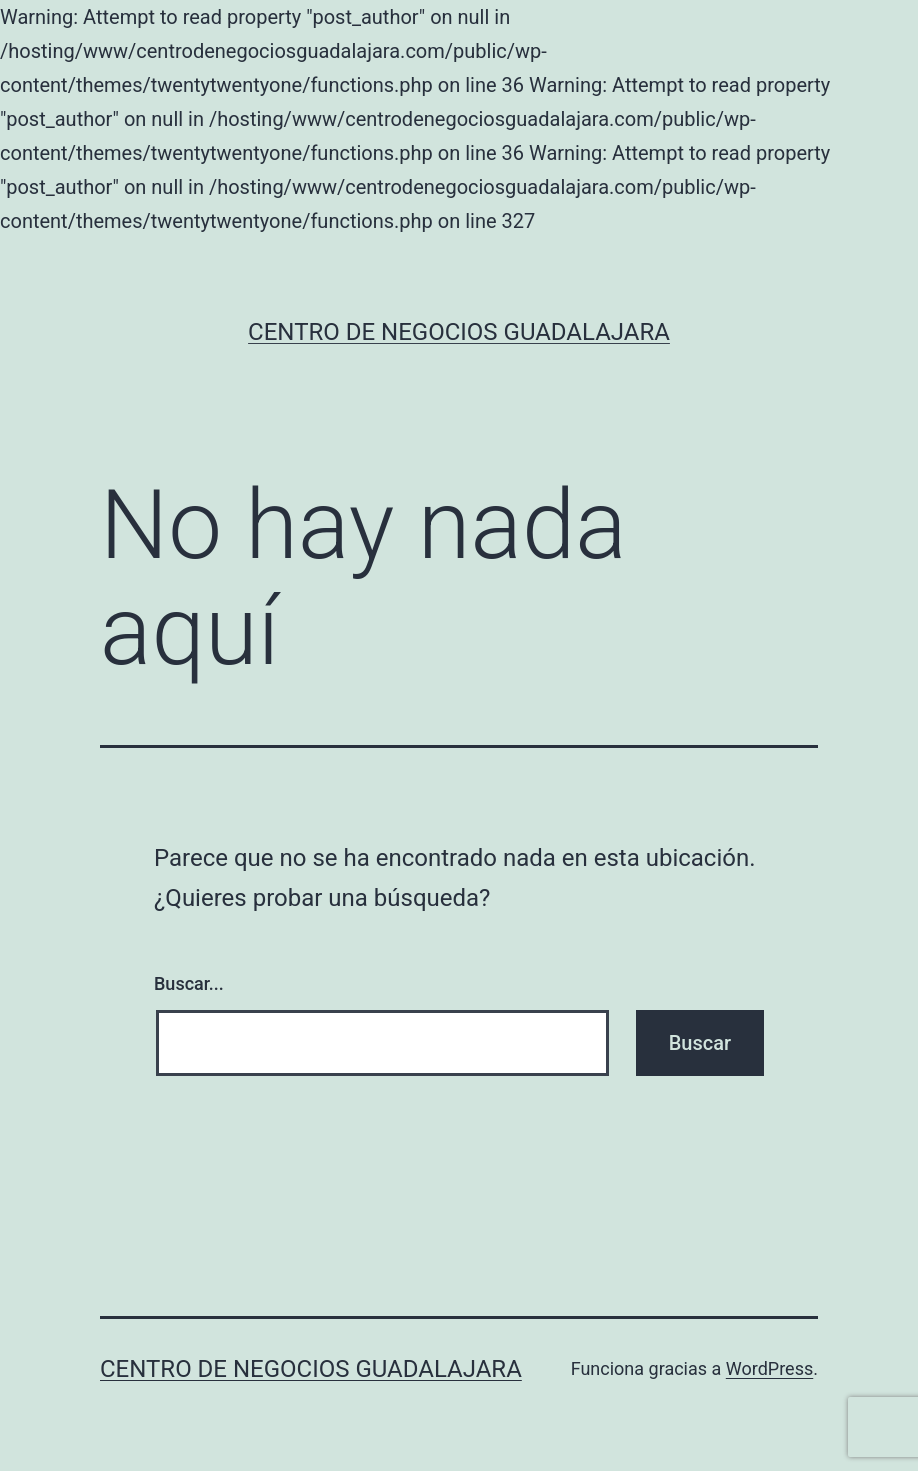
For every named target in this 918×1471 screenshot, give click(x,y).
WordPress (769, 1368)
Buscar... (189, 983)
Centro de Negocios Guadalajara (459, 332)
